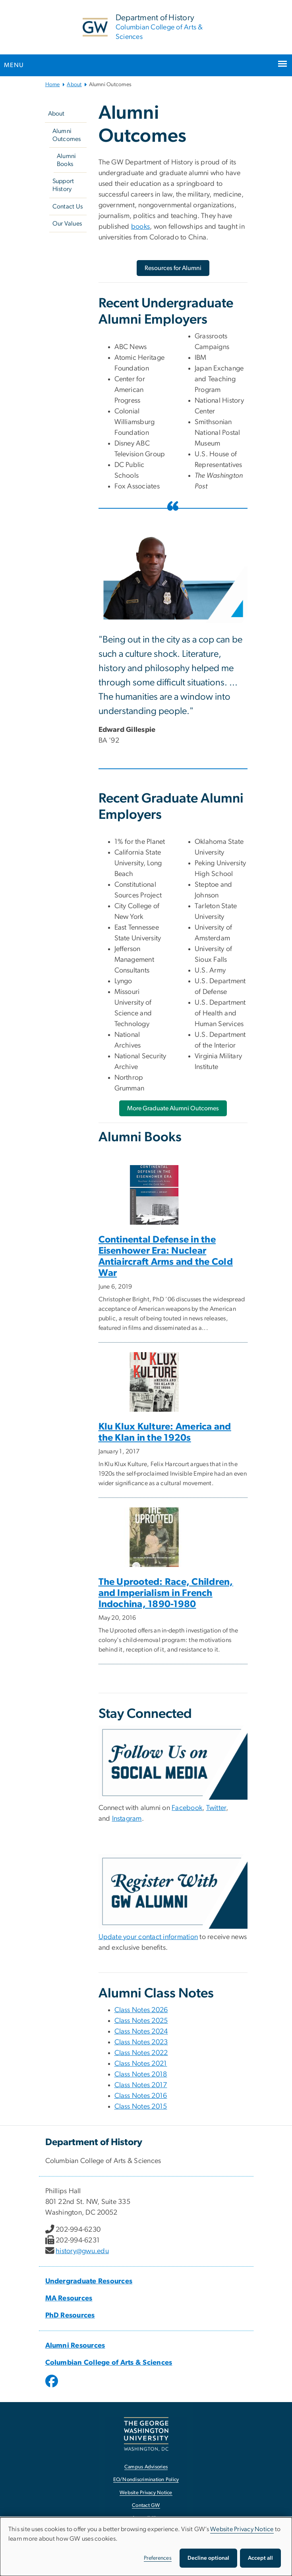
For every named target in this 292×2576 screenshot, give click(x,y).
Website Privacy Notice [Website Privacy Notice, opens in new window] (146, 2492)
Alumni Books (66, 160)
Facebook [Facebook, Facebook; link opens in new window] (187, 1808)
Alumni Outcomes (66, 135)
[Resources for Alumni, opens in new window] (173, 268)
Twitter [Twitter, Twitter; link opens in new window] (216, 1808)
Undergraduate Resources (89, 2281)
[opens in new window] (52, 2387)
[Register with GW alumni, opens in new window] (173, 1891)
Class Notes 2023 (141, 2042)
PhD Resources (70, 2315)
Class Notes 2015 (140, 2106)
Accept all (260, 2558)
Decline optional (208, 2558)
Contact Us (67, 206)
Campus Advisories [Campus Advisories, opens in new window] (146, 2467)
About (74, 84)
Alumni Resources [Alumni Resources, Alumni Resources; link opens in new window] (75, 2345)
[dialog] (146, 2546)
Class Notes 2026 (141, 2010)
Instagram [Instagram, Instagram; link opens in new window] (127, 1818)
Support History (63, 185)
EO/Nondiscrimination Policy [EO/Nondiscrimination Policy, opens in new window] (146, 2479)
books (140, 226)
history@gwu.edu (82, 2251)
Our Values (67, 223)
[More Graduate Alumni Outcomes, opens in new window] (173, 1108)
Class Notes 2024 (141, 2031)
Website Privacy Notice (242, 2529)
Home (52, 84)
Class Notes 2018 (140, 2074)
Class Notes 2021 (140, 2063)
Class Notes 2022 (141, 2053)
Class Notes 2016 (140, 2095)
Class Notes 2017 (140, 2085)
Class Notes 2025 (141, 2020)
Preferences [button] (158, 2558)
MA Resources (69, 2298)
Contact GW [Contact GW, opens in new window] (146, 2505)
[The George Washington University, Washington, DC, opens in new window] (146, 2434)
